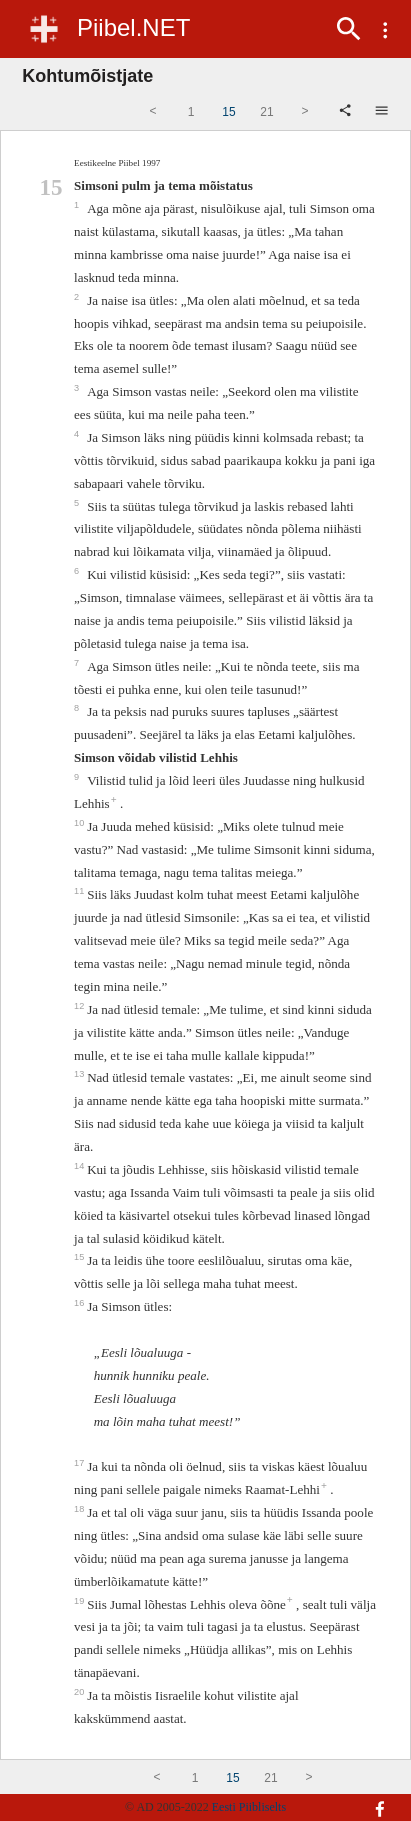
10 (80, 823)
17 (80, 1463)
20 (80, 1692)
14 (80, 1166)
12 (80, 1006)
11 (80, 891)
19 (80, 1601)
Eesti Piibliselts (249, 1807)
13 (80, 1074)
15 (80, 1257)
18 (80, 1509)
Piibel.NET (133, 27)
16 (80, 1303)
